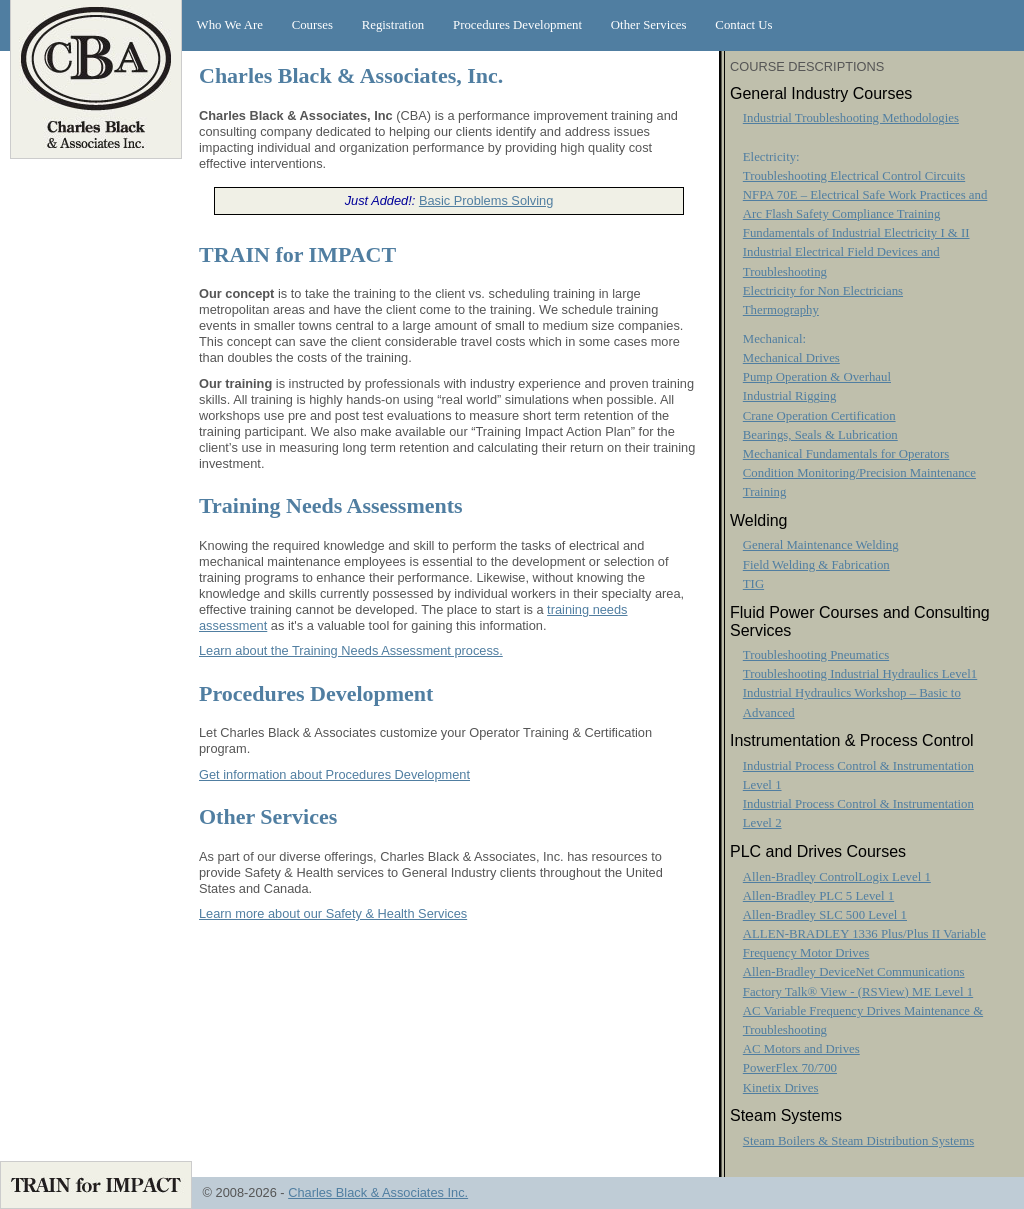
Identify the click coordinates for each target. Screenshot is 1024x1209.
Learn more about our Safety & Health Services (333, 913)
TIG (753, 584)
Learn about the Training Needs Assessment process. (351, 650)
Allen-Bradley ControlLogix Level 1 (837, 877)
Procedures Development (517, 25)
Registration (393, 25)
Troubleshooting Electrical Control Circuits (854, 176)
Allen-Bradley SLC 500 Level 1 (825, 915)
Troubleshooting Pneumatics (816, 655)
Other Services (649, 25)
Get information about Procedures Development (334, 774)
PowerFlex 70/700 (790, 1068)
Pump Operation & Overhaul (817, 377)
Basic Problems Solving (486, 200)
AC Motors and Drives (801, 1049)
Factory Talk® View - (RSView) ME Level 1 (858, 992)
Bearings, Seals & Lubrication (820, 435)
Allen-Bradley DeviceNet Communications (854, 972)
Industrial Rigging (789, 396)
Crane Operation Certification (819, 416)
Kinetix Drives (781, 1088)
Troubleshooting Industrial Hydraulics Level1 (860, 674)
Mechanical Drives (791, 358)
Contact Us (743, 25)
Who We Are (230, 25)
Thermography (781, 310)
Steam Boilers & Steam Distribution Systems (858, 1141)
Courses (312, 25)
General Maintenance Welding (821, 545)
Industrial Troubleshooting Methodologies (851, 118)
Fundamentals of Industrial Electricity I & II (856, 233)
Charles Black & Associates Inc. (378, 1192)
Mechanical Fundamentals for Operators (846, 454)
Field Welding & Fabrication (816, 565)
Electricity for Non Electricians (823, 291)
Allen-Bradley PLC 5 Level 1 (818, 896)
